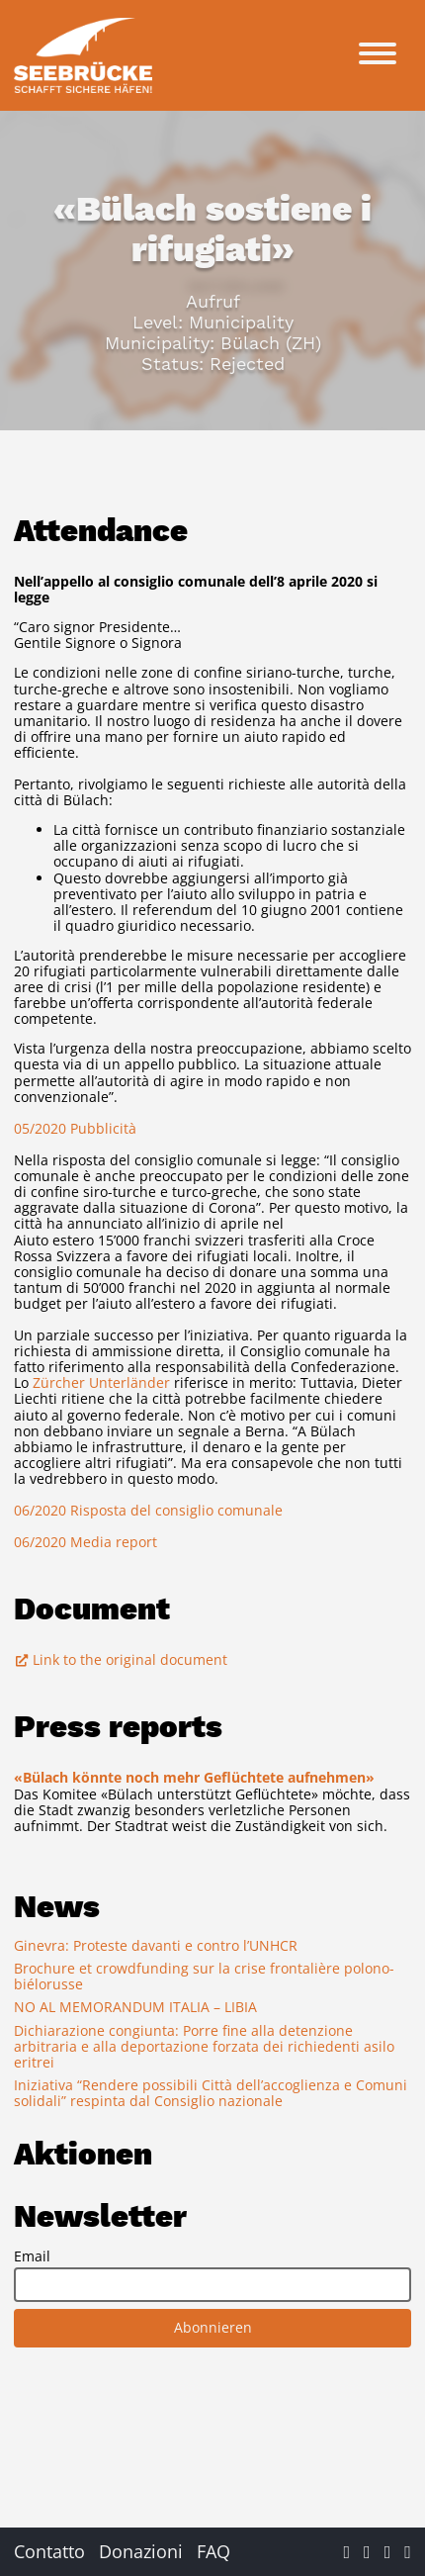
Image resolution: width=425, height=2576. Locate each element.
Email (32, 2256)
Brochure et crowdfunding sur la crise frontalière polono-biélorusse (204, 1976)
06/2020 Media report (85, 1541)
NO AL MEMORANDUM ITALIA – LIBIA (135, 2006)
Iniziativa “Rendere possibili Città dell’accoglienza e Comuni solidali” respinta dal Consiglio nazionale (210, 2092)
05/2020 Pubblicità (75, 1128)
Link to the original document (120, 1659)
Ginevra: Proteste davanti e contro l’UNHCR (156, 1945)
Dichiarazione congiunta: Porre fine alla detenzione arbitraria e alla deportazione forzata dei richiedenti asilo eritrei (204, 2046)
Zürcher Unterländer (101, 1382)
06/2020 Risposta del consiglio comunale (148, 1510)
